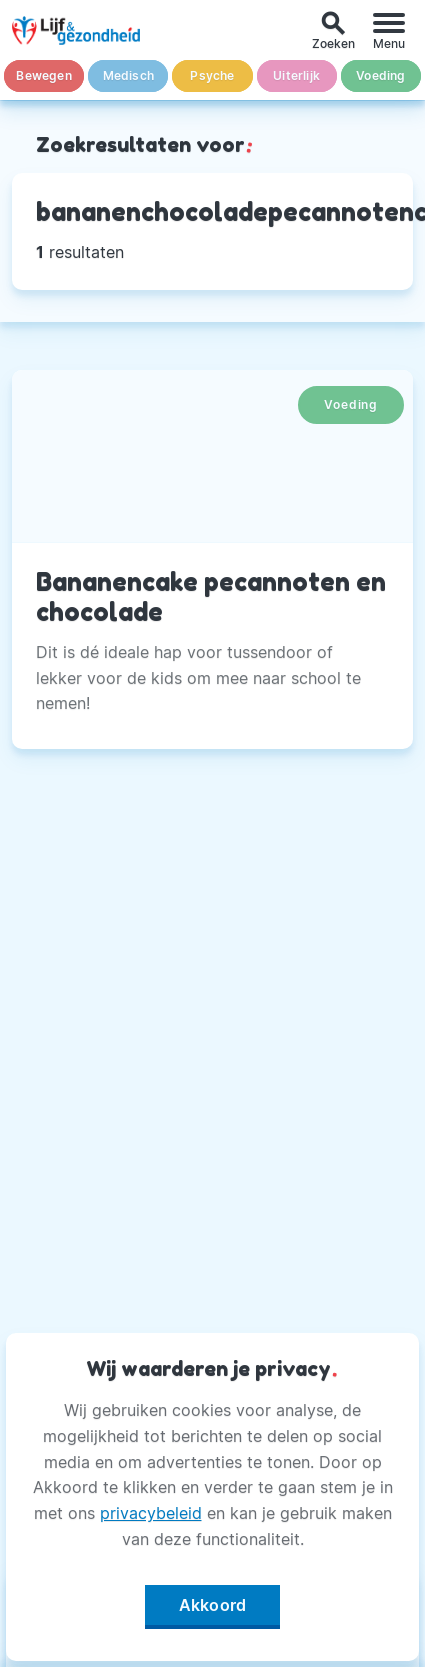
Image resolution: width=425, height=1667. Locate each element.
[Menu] (389, 30)
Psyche (212, 75)
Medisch (128, 75)
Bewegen (43, 75)
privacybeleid (151, 1513)
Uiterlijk (296, 75)
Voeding (380, 75)
